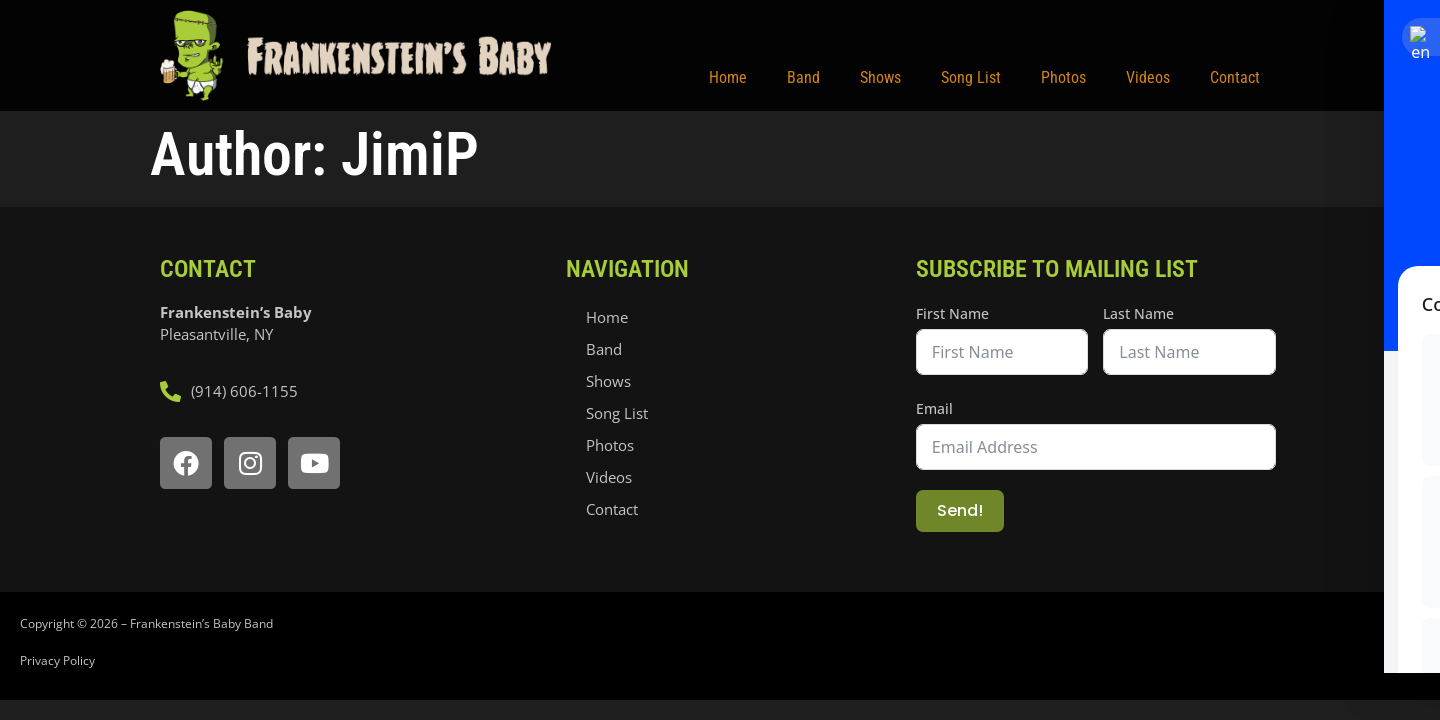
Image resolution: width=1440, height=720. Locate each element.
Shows (880, 77)
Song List (971, 77)
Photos (1063, 77)
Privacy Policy (57, 660)
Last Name (1138, 313)
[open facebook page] (186, 463)
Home (728, 77)
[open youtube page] (314, 463)
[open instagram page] (250, 463)
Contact (1235, 77)
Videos (1148, 77)
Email (934, 408)
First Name (952, 313)
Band (803, 77)
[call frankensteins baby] (353, 391)
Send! (960, 510)
